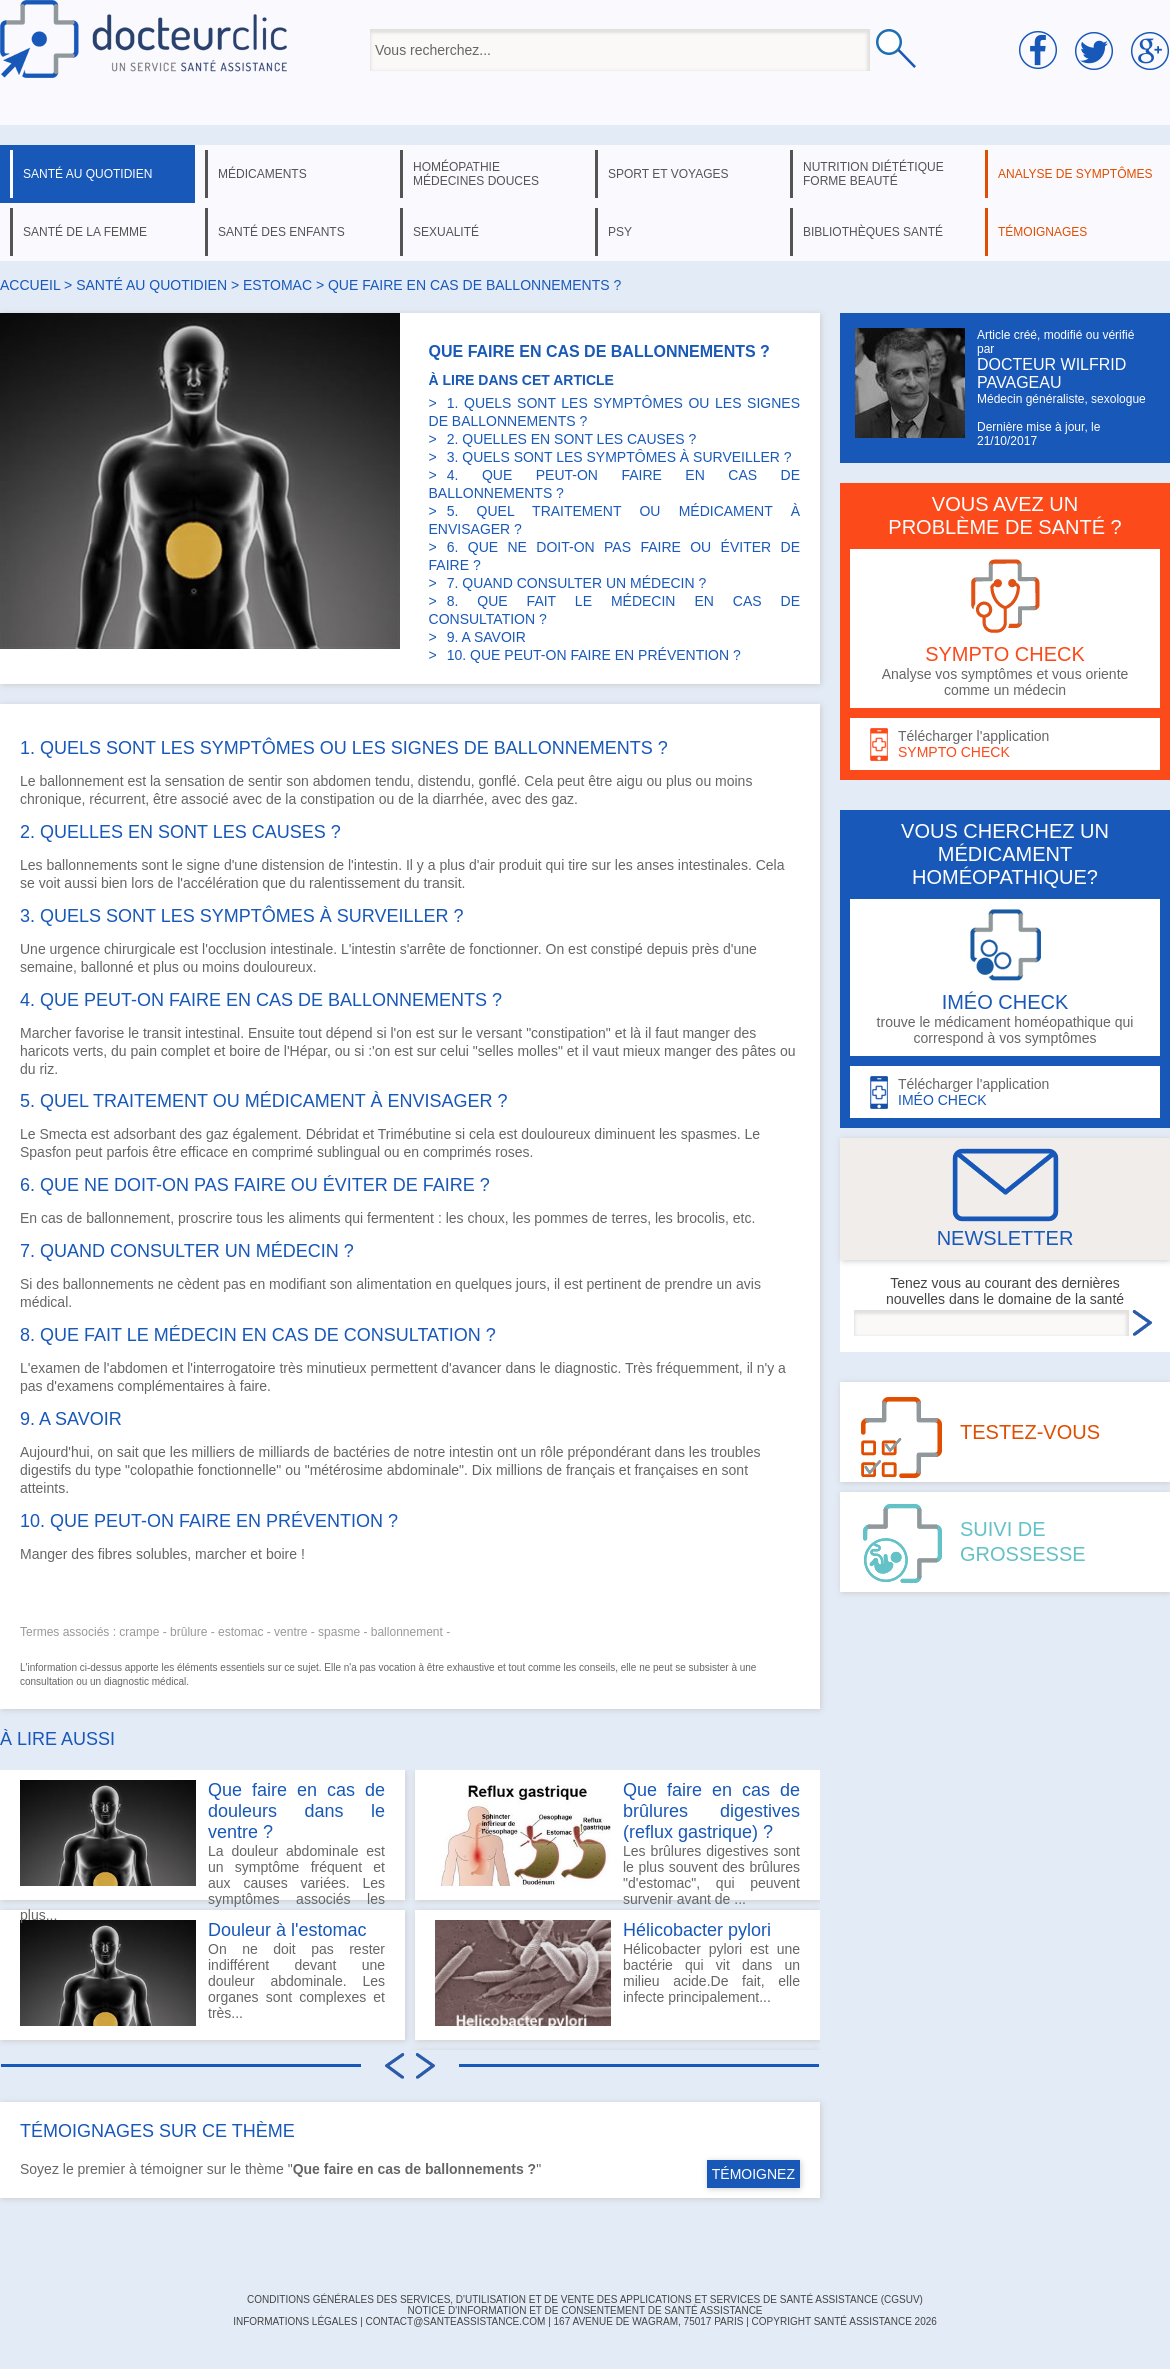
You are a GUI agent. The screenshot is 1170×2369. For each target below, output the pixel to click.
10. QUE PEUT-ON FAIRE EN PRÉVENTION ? (594, 655)
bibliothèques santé (873, 232)
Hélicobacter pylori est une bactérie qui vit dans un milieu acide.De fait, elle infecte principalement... (617, 1973)
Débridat (332, 1134)
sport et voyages (668, 174)
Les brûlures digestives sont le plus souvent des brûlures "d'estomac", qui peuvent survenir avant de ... (617, 1840)
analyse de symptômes (1075, 174)
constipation (337, 799)
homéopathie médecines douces (476, 174)
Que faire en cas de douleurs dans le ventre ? (296, 1811)
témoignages (1042, 232)
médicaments (262, 174)
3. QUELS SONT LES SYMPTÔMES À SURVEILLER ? (619, 457)
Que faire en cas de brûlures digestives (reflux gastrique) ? (711, 1811)
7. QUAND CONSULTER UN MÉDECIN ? (577, 583)
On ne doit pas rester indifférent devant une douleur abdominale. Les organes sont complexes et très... (202, 1973)
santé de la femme (85, 232)
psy (620, 232)
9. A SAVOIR (486, 637)
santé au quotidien (87, 174)
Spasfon (45, 1152)
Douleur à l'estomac (287, 1930)
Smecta (62, 1134)
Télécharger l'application (1005, 744)
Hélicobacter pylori (697, 1930)
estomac (277, 285)
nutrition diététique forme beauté (873, 174)
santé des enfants (281, 232)
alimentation (394, 1284)
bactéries (361, 1452)
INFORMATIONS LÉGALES (295, 2321)
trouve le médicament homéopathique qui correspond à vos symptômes (1005, 977)
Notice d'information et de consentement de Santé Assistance (584, 2310)
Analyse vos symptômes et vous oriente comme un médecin (1005, 628)
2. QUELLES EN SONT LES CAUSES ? (572, 439)
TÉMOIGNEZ (753, 2174)
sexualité (446, 232)
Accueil (30, 285)
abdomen (342, 781)
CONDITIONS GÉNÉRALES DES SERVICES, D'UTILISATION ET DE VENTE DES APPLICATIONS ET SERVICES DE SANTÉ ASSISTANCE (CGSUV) (585, 2299)
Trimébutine (414, 1134)
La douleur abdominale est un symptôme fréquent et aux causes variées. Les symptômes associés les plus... (202, 1840)
